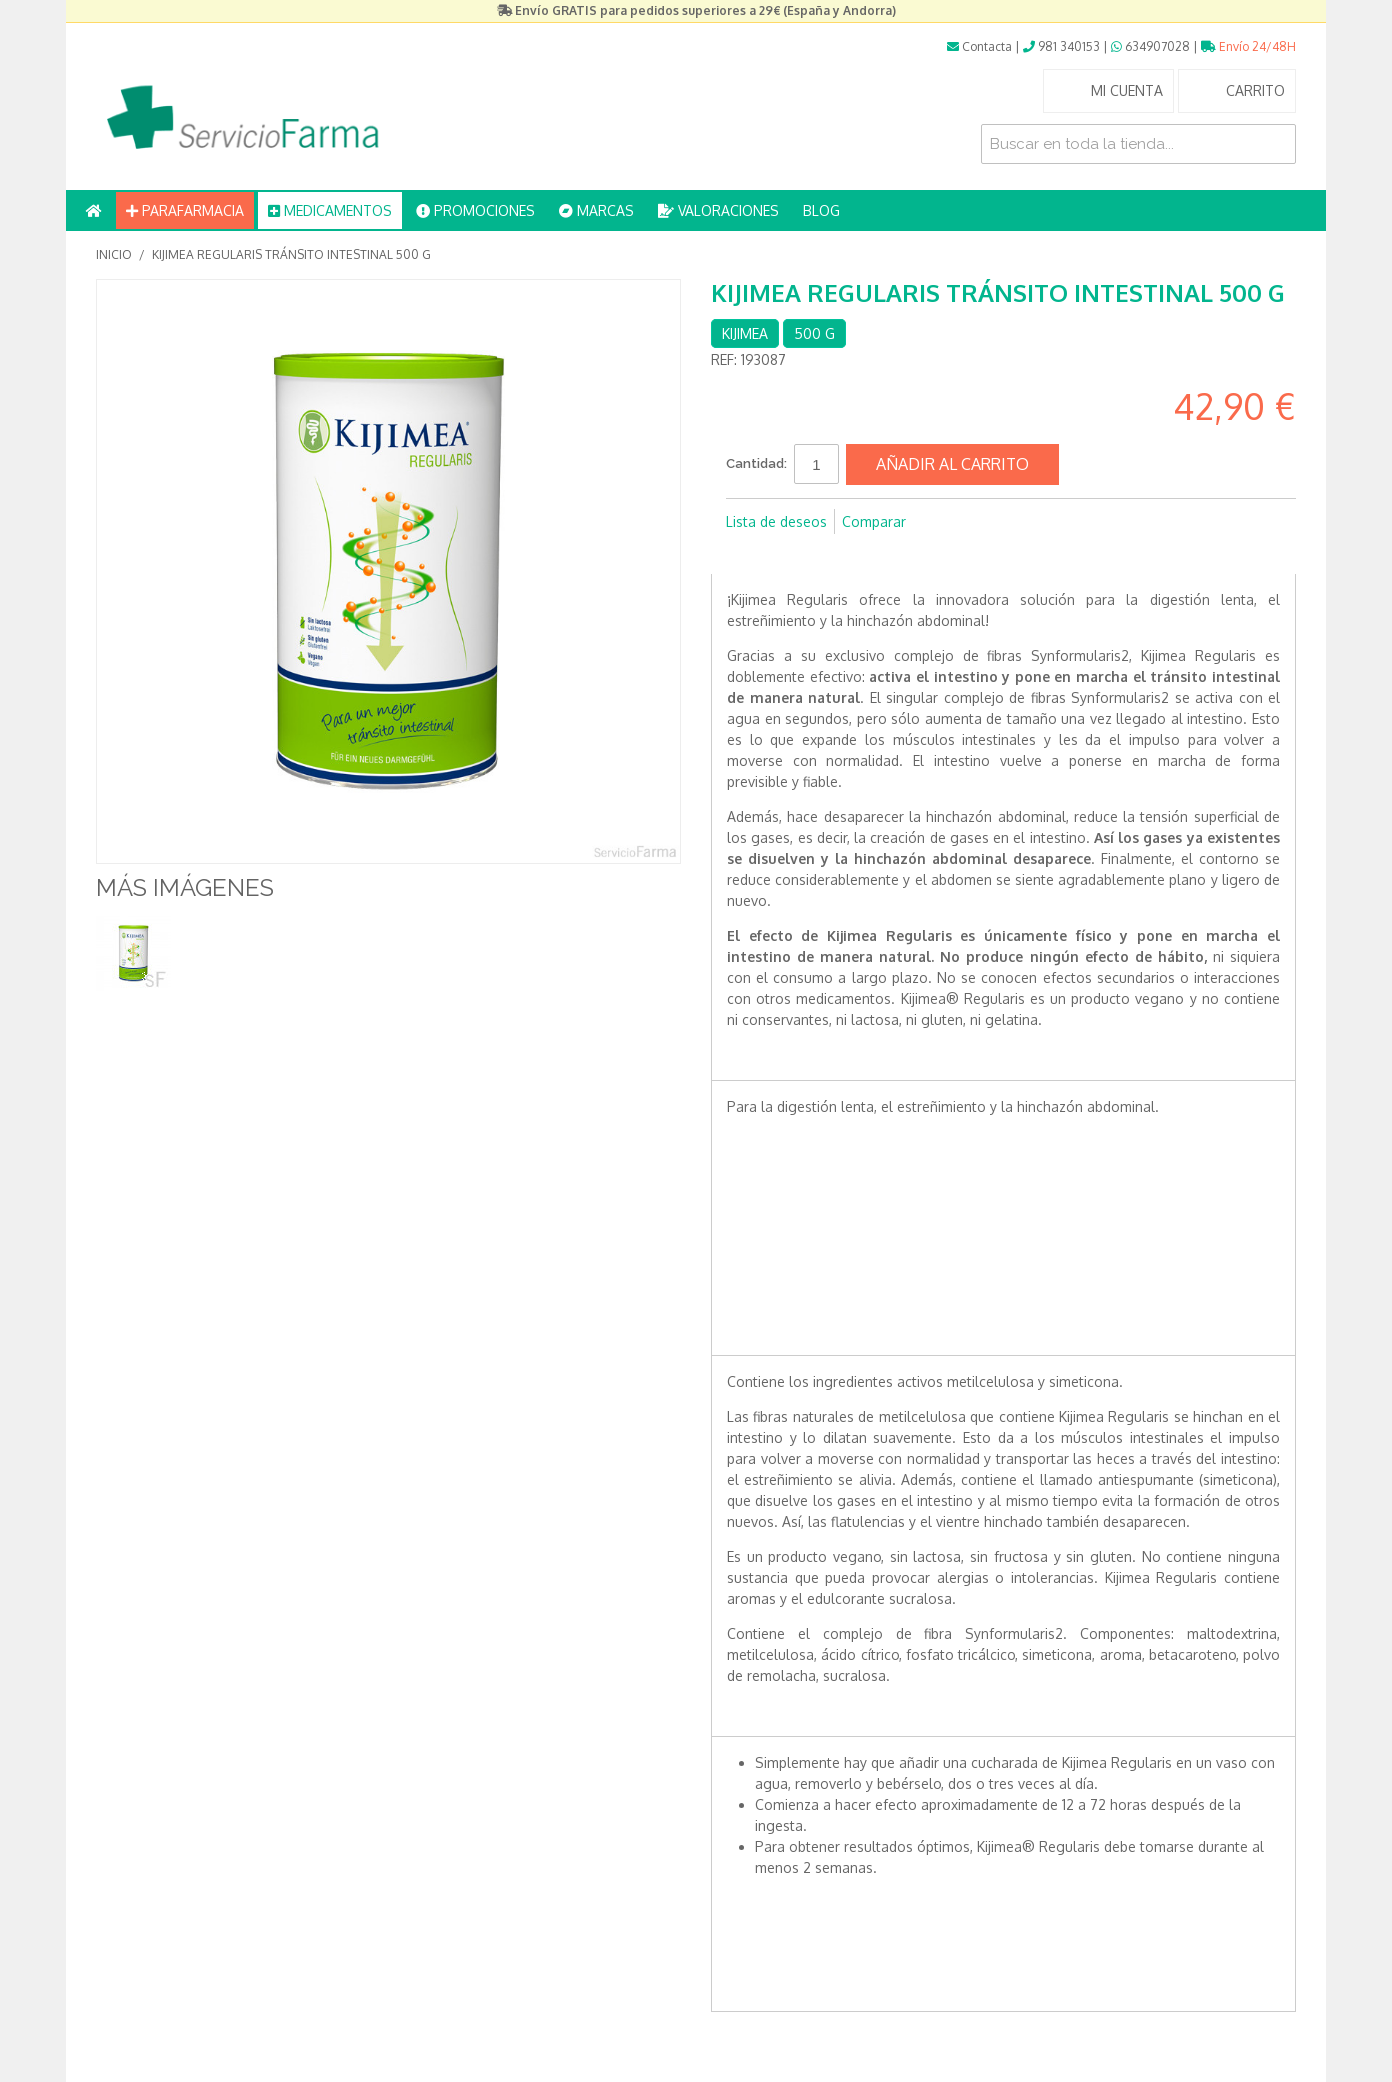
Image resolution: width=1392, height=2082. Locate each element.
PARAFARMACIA (185, 210)
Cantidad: (756, 463)
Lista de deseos (776, 521)
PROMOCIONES (475, 210)
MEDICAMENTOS (330, 210)
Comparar (874, 521)
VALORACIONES (718, 210)
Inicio (114, 254)
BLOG (821, 210)
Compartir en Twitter (786, 554)
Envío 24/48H (1248, 46)
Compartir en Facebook (746, 554)
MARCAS (596, 210)
